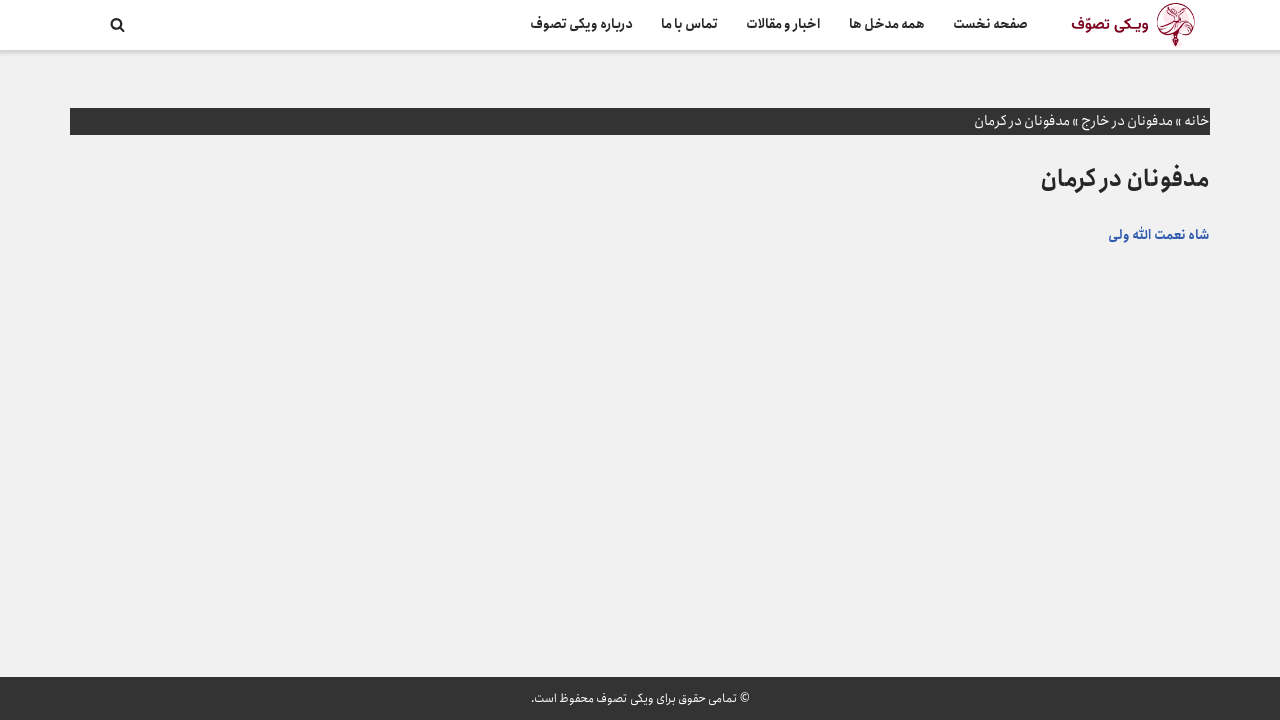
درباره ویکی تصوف (581, 24)
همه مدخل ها (887, 24)
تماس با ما (689, 24)
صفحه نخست (990, 24)
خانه (1197, 121)
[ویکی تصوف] (1133, 25)
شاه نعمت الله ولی (1159, 235)
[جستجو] (117, 24)
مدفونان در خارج (1127, 121)
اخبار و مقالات (783, 24)
